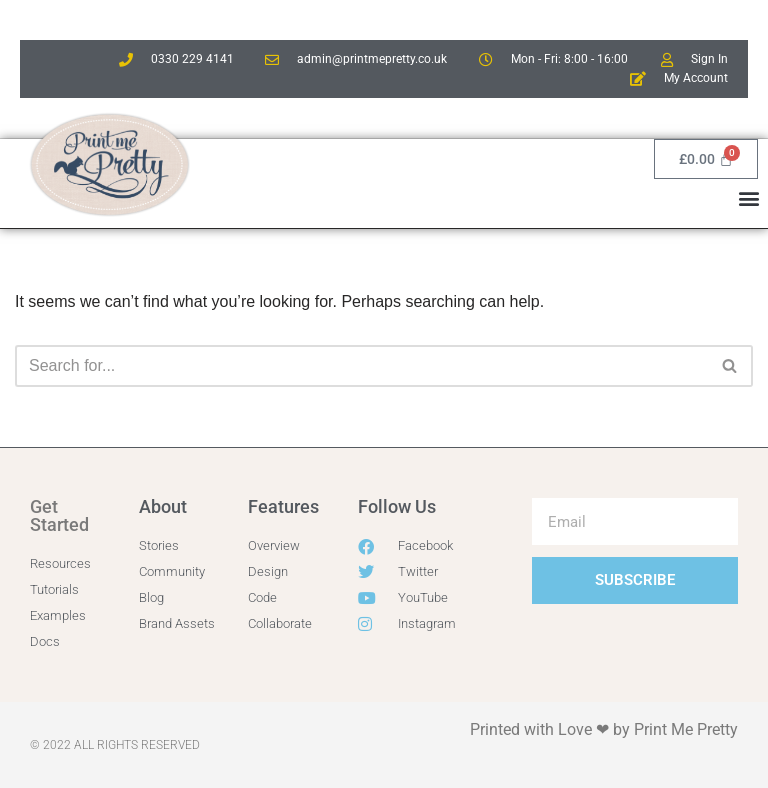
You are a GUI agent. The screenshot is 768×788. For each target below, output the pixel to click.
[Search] (361, 366)
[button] (749, 197)
